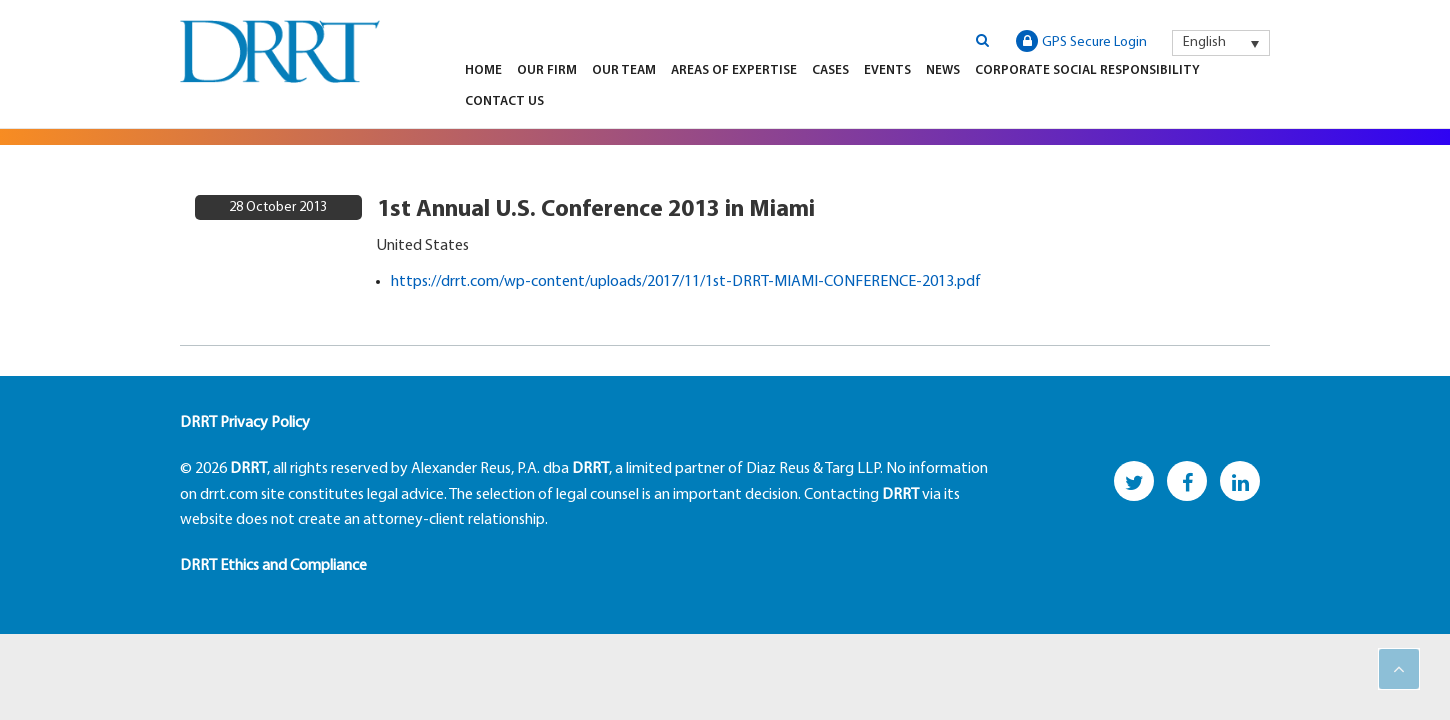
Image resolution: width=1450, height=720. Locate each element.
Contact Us (504, 101)
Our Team (624, 70)
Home (483, 70)
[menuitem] (1221, 43)
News (943, 70)
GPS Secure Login (1081, 41)
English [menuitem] (1204, 42)
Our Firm (547, 70)
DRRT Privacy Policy (245, 423)
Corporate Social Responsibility (1087, 70)
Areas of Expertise (734, 70)
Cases (830, 70)
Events (887, 70)
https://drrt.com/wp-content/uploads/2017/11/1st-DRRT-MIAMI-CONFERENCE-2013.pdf (686, 282)
